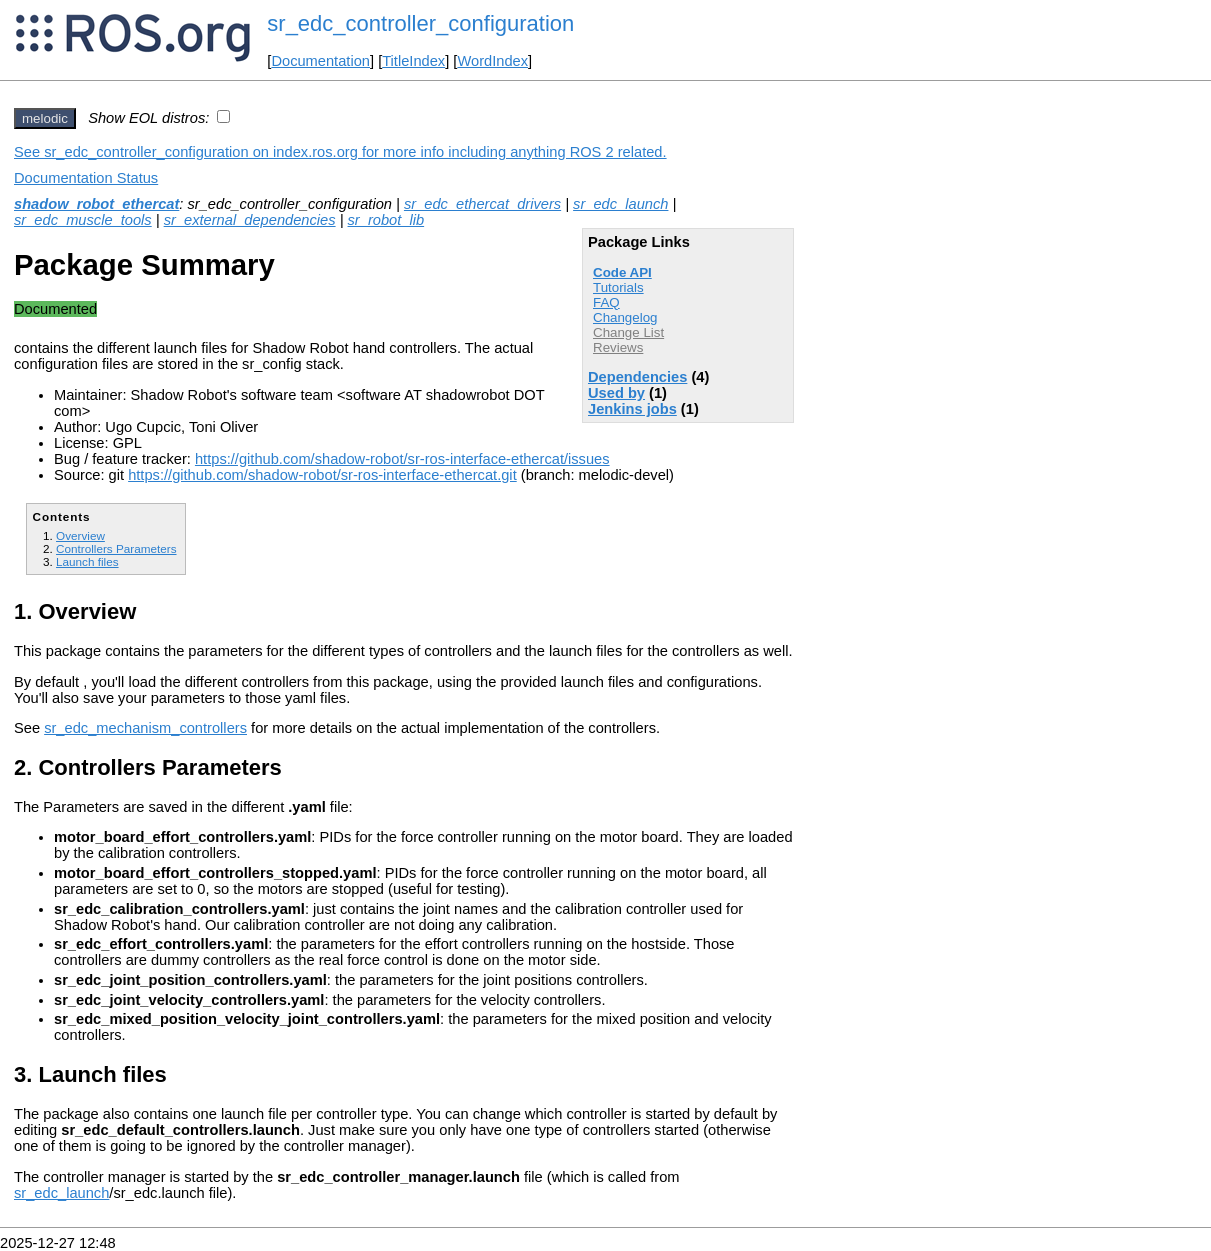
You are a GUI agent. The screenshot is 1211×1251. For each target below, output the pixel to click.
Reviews (618, 347)
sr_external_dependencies (250, 220)
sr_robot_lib (386, 220)
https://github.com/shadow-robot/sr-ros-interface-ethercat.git (322, 475)
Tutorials (618, 287)
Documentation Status (86, 178)
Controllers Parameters (116, 548)
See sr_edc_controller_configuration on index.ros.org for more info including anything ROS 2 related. (340, 152)
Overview (80, 535)
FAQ (606, 302)
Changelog (625, 317)
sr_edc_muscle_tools (83, 220)
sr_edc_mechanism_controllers (145, 728)
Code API (622, 272)
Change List (628, 332)
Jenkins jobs (632, 409)
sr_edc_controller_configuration (420, 23)
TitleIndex (413, 61)
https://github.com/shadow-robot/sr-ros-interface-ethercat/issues (402, 459)
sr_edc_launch (620, 204)
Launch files (87, 561)
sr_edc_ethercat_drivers (482, 204)
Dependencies (637, 377)
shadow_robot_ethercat (96, 204)
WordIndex (492, 61)
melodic (45, 118)
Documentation (320, 61)
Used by (616, 393)
